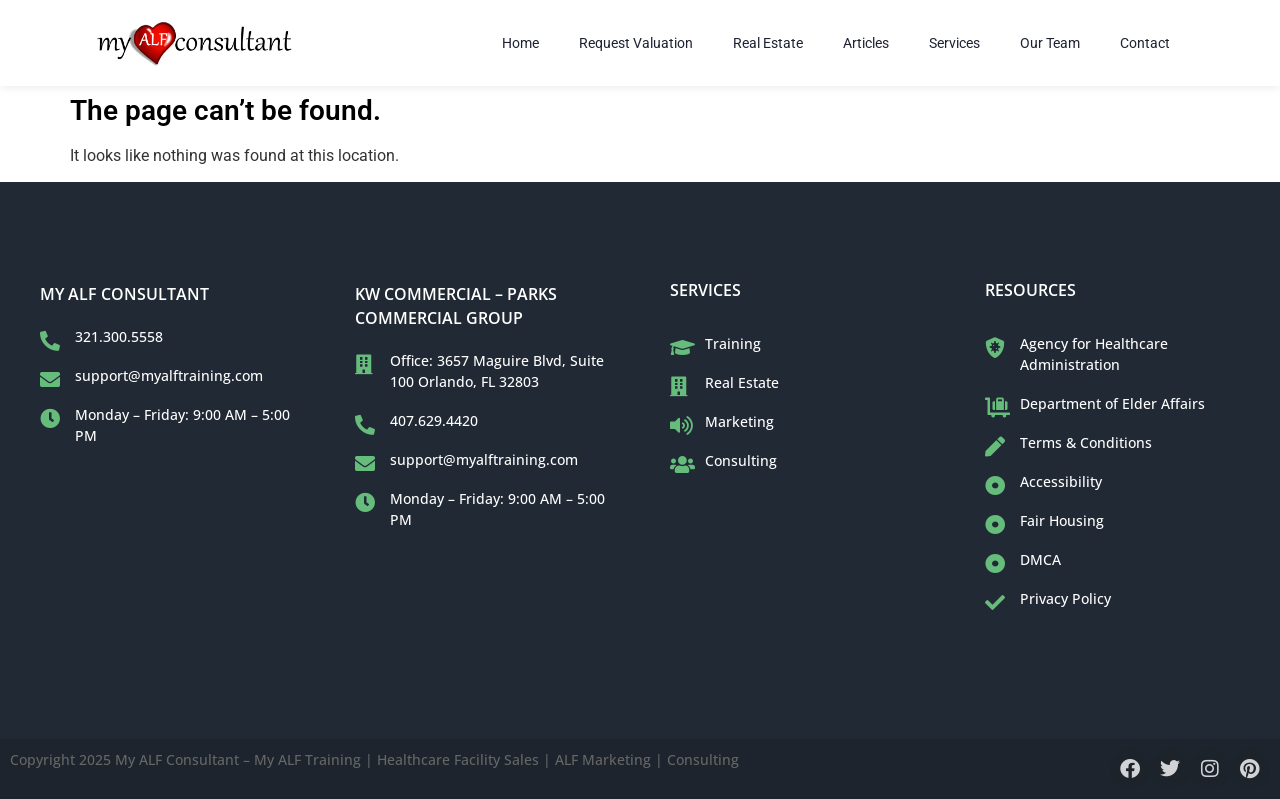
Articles (866, 43)
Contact (1145, 43)
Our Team (1050, 43)
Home (520, 43)
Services (954, 43)
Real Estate (768, 43)
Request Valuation (636, 43)
